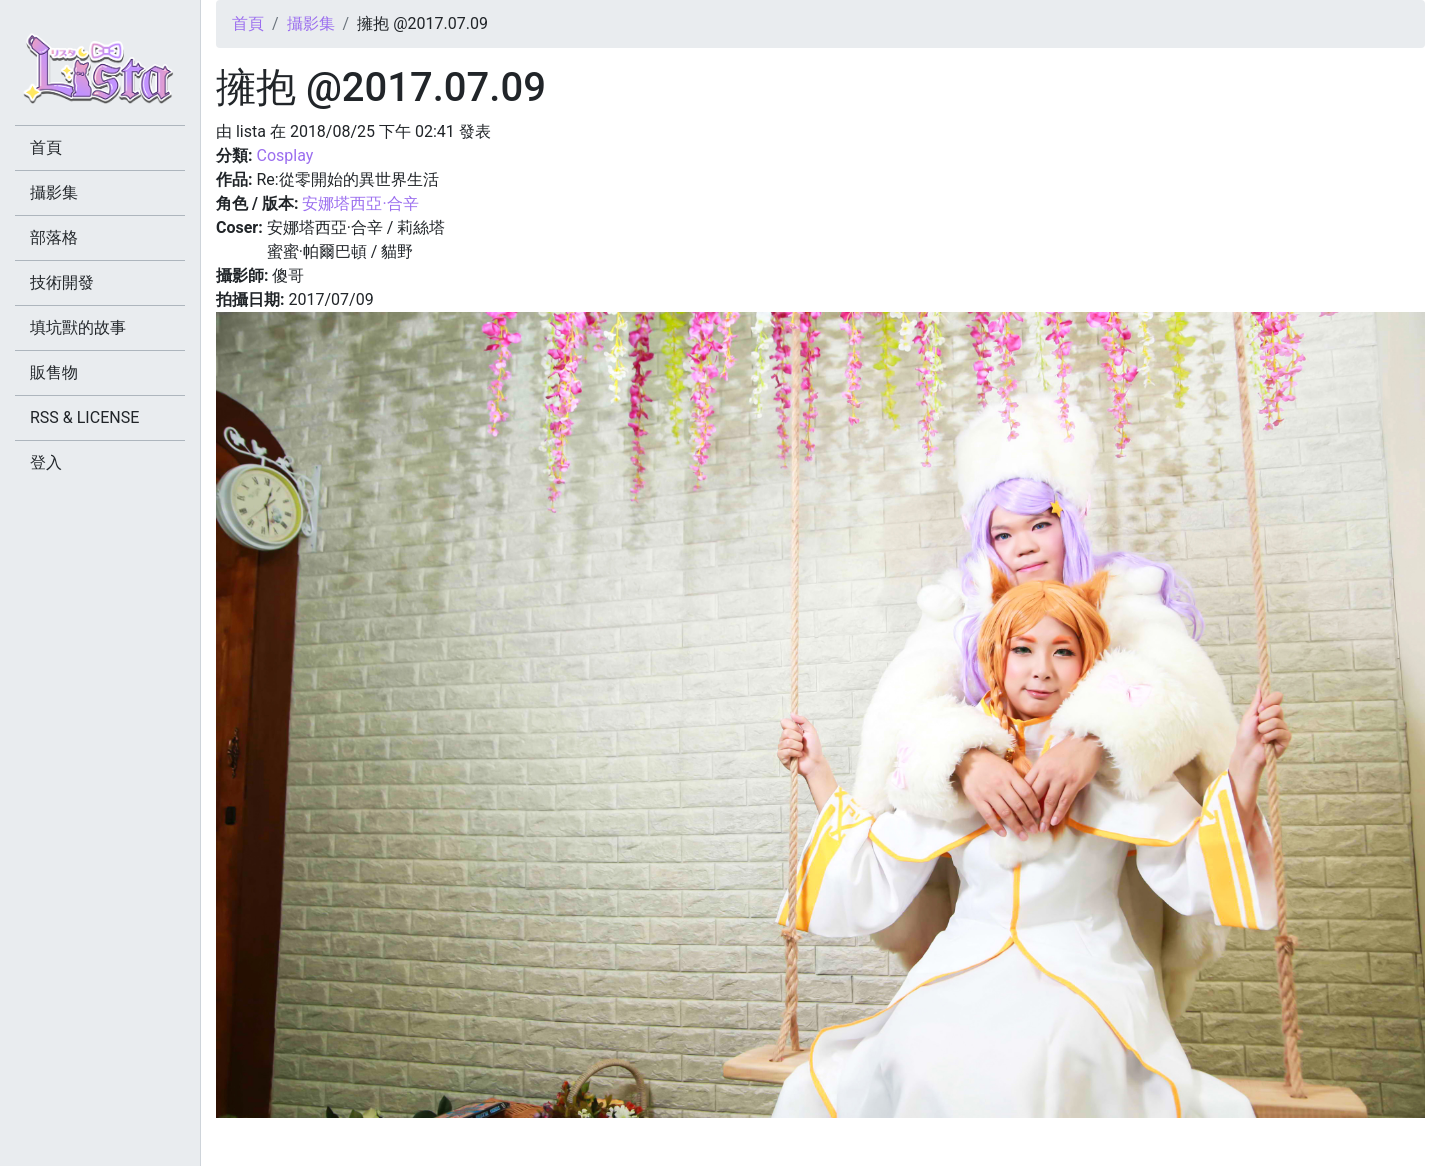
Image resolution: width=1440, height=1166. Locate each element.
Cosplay (284, 155)
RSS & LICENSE (84, 417)
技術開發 (62, 282)
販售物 (54, 372)
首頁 (248, 23)
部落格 (54, 237)
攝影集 (311, 23)
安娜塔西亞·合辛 (360, 203)
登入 (46, 462)
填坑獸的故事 (78, 327)
